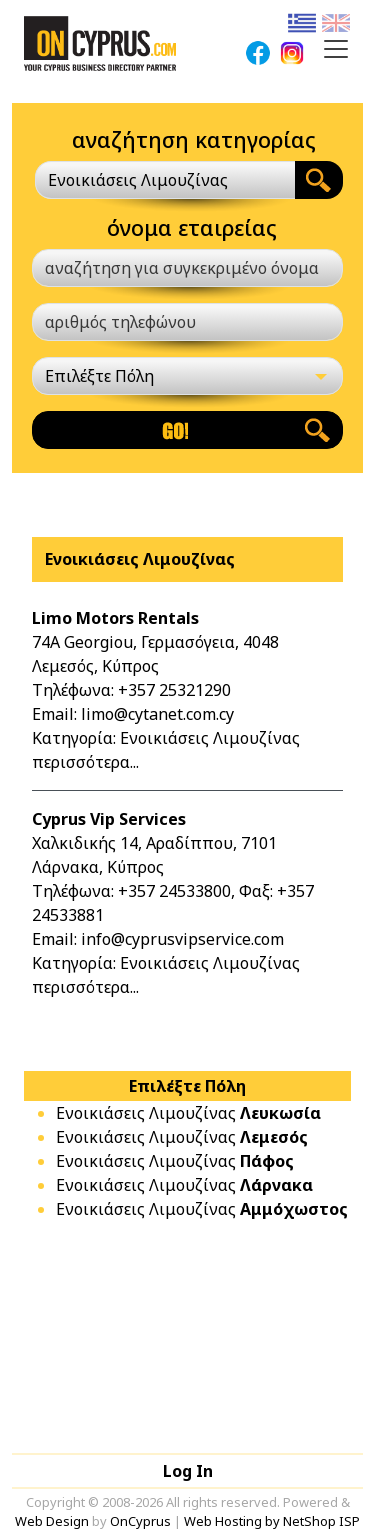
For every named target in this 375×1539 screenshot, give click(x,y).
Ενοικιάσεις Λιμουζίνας (188, 1113)
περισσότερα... (85, 762)
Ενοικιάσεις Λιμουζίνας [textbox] (138, 180)
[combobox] (165, 180)
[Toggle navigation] (336, 49)
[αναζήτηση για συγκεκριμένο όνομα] (187, 268)
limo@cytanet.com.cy (157, 714)
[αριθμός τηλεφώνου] (187, 322)
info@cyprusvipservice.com (182, 939)
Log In (188, 1471)
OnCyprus (140, 1521)
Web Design (52, 1521)
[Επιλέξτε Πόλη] (187, 376)
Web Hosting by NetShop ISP (272, 1521)
